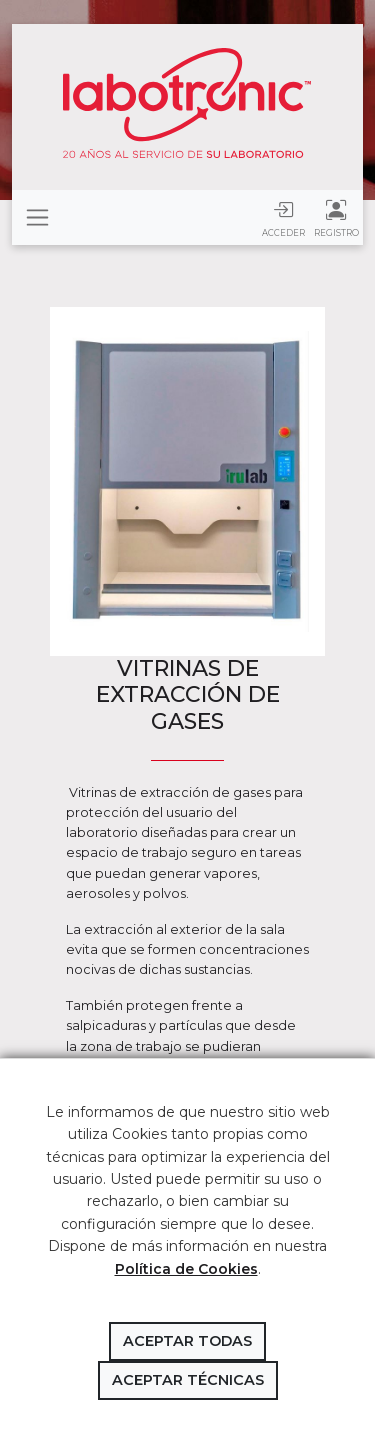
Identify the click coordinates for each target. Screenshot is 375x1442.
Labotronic (187, 103)
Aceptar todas (187, 1341)
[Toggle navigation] (37, 217)
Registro (336, 217)
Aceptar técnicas (188, 1380)
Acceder (283, 217)
